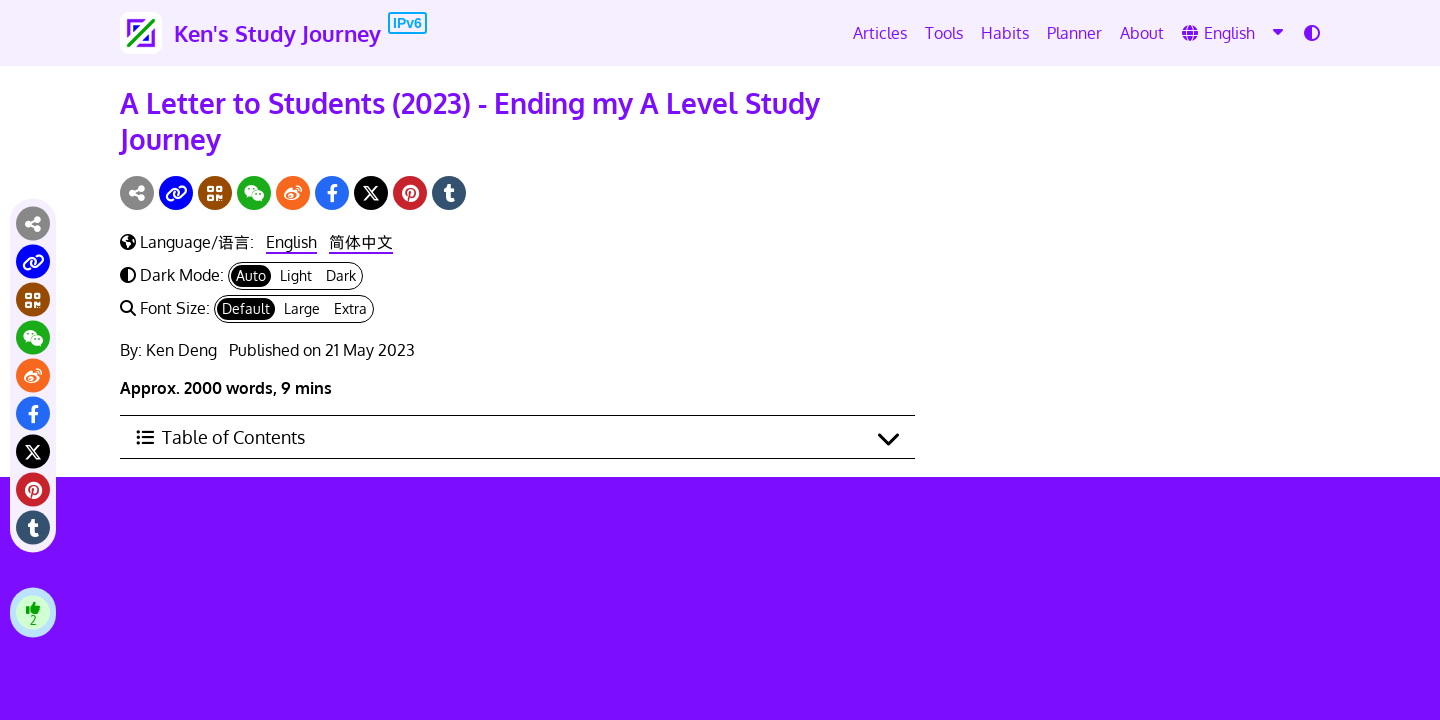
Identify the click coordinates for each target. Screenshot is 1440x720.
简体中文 (361, 242)
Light (296, 275)
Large (302, 308)
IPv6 (407, 23)
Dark (341, 275)
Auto (251, 275)
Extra (350, 308)
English (291, 242)
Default (246, 308)
